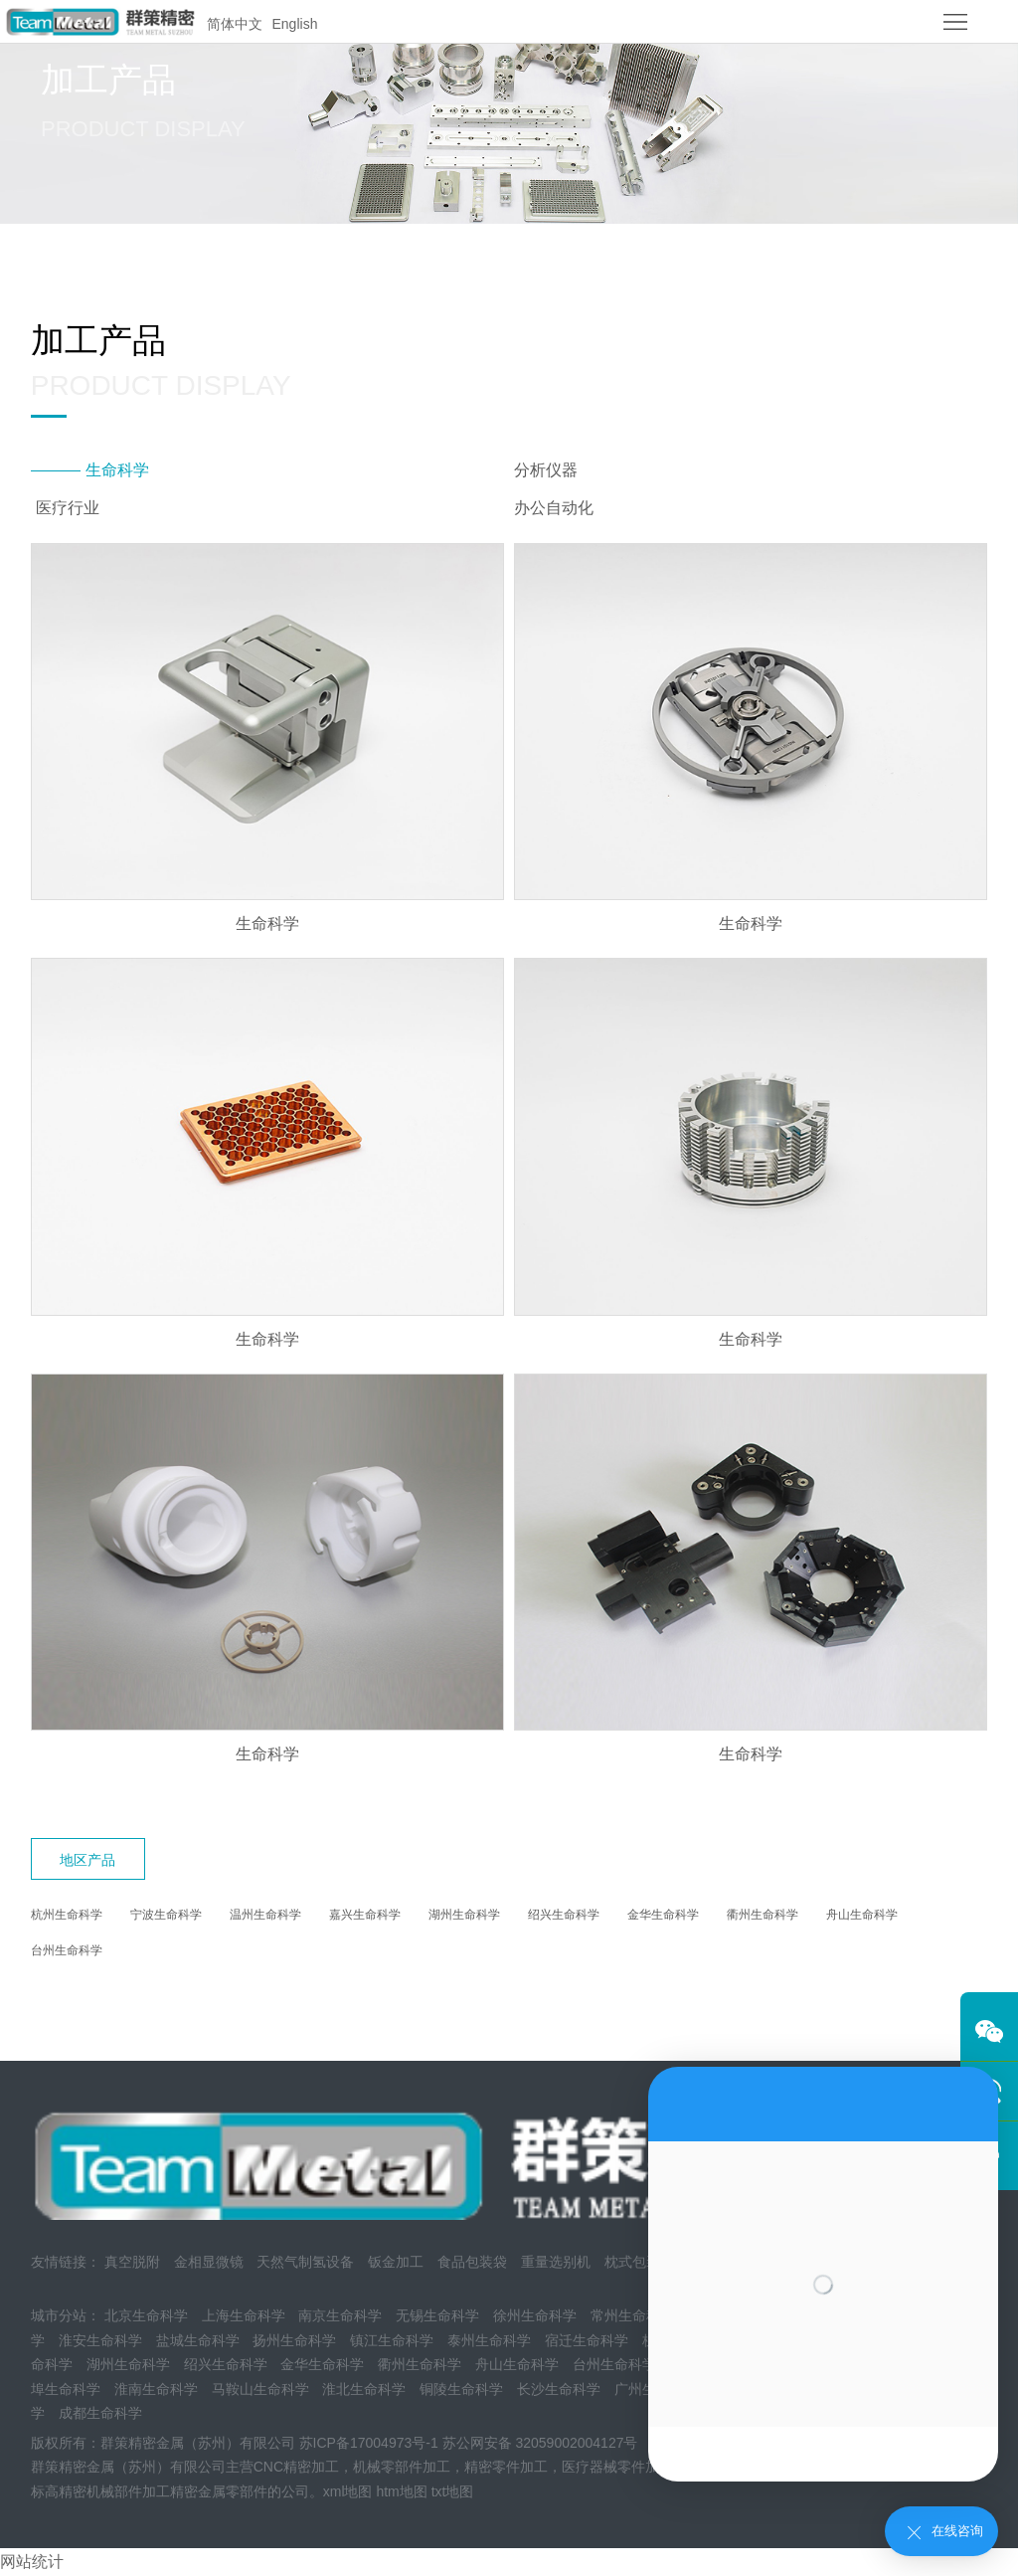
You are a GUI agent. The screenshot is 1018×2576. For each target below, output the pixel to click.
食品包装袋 (472, 2262)
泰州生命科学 (489, 2340)
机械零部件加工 (401, 2467)
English (295, 24)
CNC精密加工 (296, 2467)
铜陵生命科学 (461, 2389)
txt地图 (452, 2491)
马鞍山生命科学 (260, 2389)
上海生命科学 (243, 2315)
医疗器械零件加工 (617, 2467)
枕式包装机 (639, 2262)
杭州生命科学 (66, 1915)
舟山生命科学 (862, 1915)
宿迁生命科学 (586, 2340)
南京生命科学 (340, 2315)
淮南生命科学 (156, 2389)
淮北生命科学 (364, 2389)
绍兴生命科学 (563, 1915)
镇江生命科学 (391, 2340)
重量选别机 (556, 2262)
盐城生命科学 (198, 2340)
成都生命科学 (100, 2413)
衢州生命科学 (762, 1915)
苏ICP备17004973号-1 (368, 2443)
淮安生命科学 (100, 2340)
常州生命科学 (632, 2315)
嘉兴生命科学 (365, 1915)
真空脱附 (132, 2262)
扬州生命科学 (294, 2340)
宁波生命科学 (166, 1915)
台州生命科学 (66, 1950)
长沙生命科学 (558, 2389)
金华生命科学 (663, 1915)
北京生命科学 (146, 2315)
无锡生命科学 (437, 2315)
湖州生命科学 (464, 1915)
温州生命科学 (265, 1915)
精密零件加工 (506, 2467)
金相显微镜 (209, 2262)
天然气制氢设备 (305, 2262)
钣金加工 (396, 2262)
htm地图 (401, 2491)
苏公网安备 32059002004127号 (540, 2443)
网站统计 (32, 2561)
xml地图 (348, 2491)
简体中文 (234, 24)
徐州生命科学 (535, 2315)
